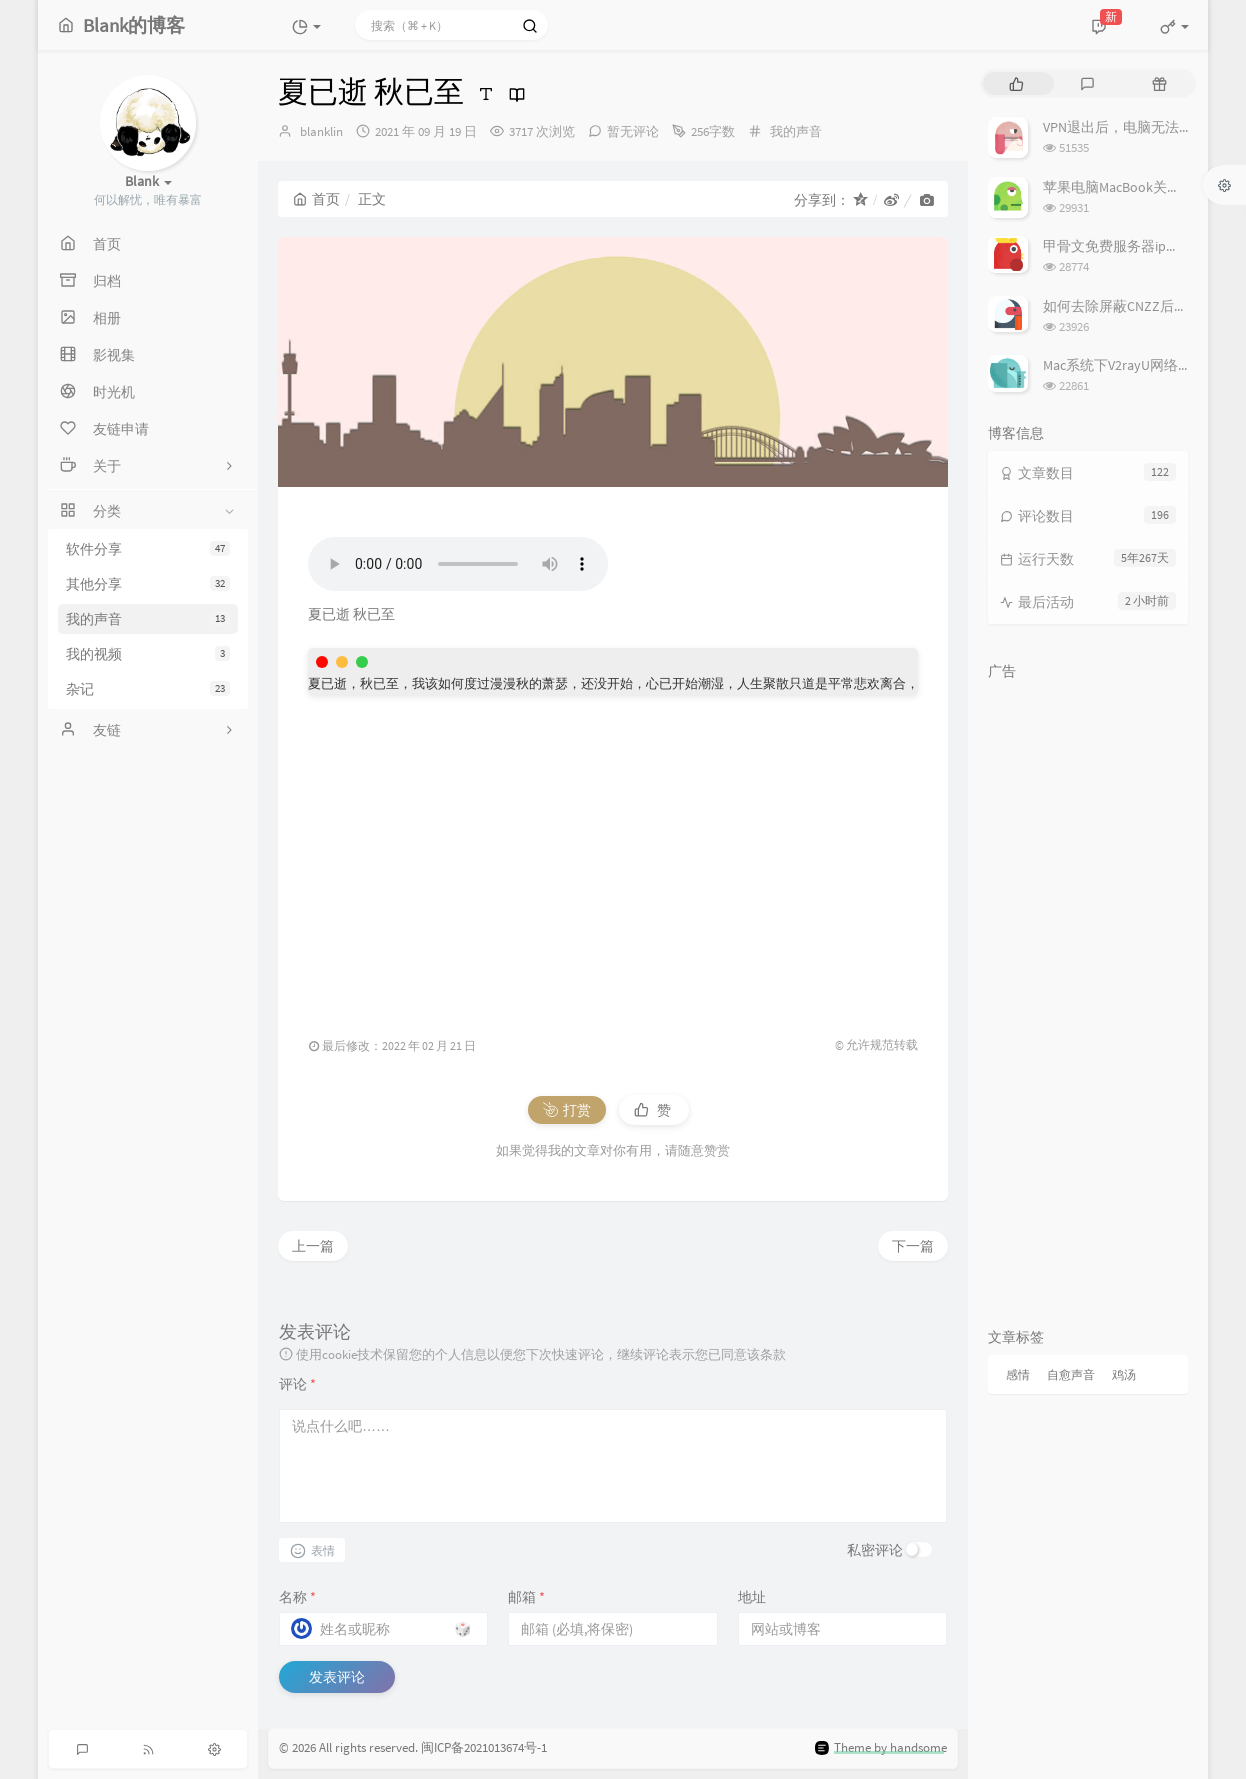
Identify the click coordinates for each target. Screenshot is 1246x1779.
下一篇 (913, 1246)
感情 (1018, 1374)
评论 (297, 1384)
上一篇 (313, 1246)
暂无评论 (633, 131)
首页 (316, 199)
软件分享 (148, 549)
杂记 (148, 689)
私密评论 (875, 1550)
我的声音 (148, 619)
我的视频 (148, 654)
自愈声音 (1071, 1374)
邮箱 (526, 1597)
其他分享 (148, 584)
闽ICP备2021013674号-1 (484, 1748)
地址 (752, 1597)
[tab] (1016, 83)
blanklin (321, 131)
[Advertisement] (613, 855)
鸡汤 (1124, 1374)
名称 (297, 1597)
